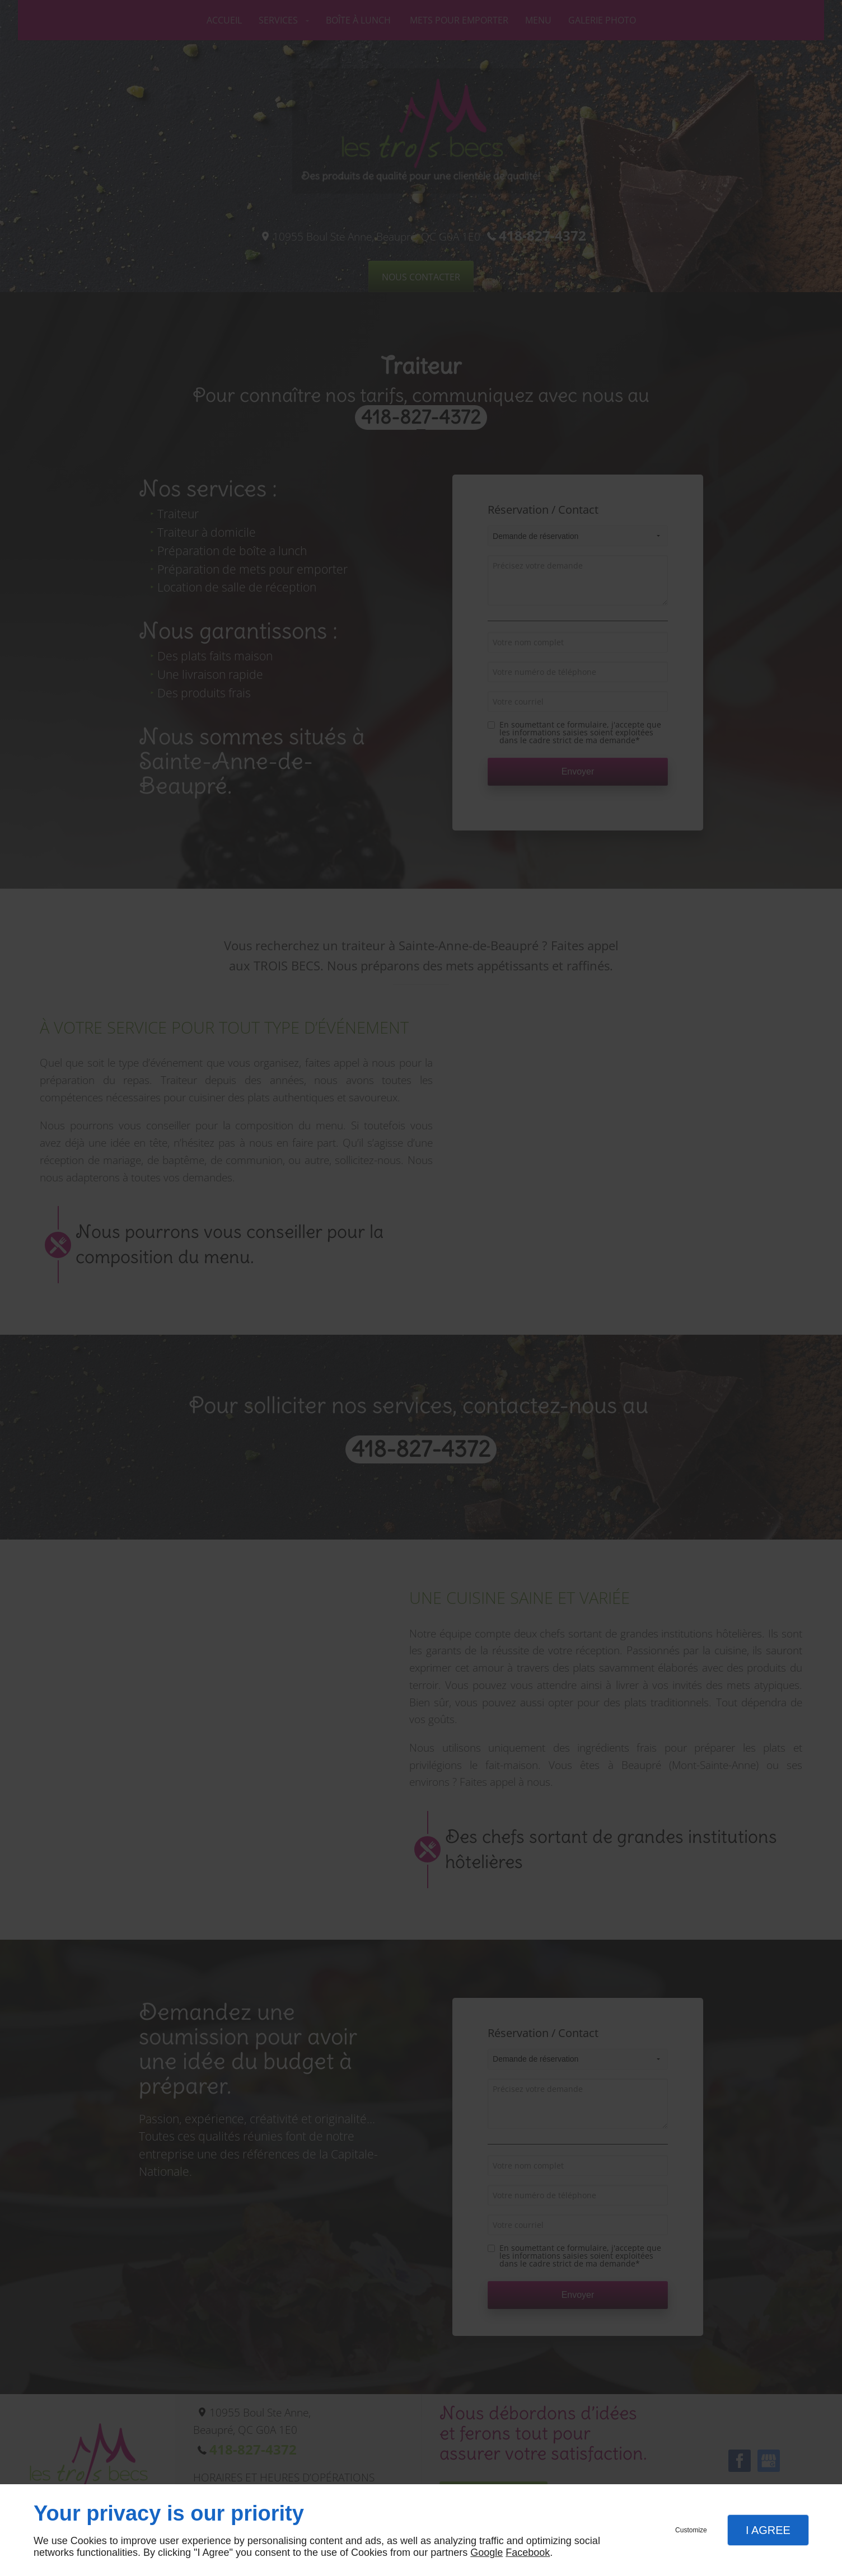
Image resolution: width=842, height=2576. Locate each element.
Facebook (528, 2552)
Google (486, 2552)
